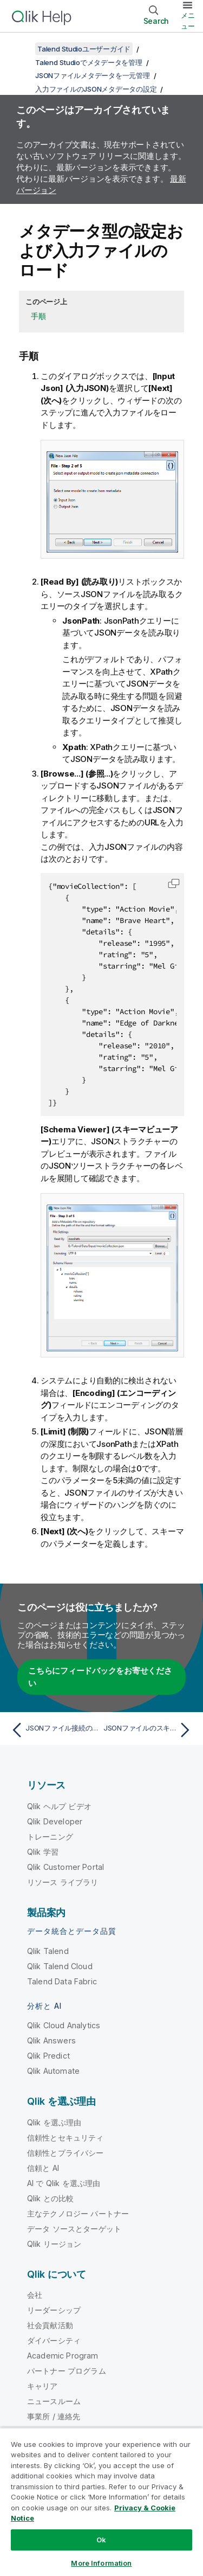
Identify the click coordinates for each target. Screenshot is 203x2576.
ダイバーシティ (54, 2340)
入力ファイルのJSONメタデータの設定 (95, 89)
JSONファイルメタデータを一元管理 (92, 75)
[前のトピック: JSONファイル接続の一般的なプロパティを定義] (54, 1730)
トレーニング (50, 1836)
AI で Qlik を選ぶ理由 (63, 2183)
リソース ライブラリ (63, 1882)
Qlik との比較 (50, 2198)
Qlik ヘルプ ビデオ (59, 1806)
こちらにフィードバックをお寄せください (100, 1676)
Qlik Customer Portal (65, 1867)
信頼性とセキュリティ (65, 2137)
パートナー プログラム (66, 2370)
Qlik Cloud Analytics (63, 2025)
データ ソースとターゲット (74, 2228)
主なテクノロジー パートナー (78, 2213)
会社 (34, 2294)
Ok (101, 2539)
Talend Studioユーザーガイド (83, 48)
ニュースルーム (54, 2401)
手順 (38, 316)
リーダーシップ (54, 2310)
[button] (174, 883)
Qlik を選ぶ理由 (54, 2122)
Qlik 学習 (42, 1851)
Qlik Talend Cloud (60, 1966)
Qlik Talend (48, 1951)
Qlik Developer (54, 1821)
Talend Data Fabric (62, 1981)
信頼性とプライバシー (65, 2152)
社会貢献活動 (50, 2325)
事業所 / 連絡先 (53, 2416)
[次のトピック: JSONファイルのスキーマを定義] (149, 1730)
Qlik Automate (53, 2070)
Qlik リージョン (54, 2243)
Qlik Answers (51, 2040)
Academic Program (63, 2355)
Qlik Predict (48, 2055)
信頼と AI (43, 2168)
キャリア (42, 2386)
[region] (101, 2501)
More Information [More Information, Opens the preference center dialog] (101, 2563)
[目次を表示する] (22, 49)
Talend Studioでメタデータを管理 (88, 62)
